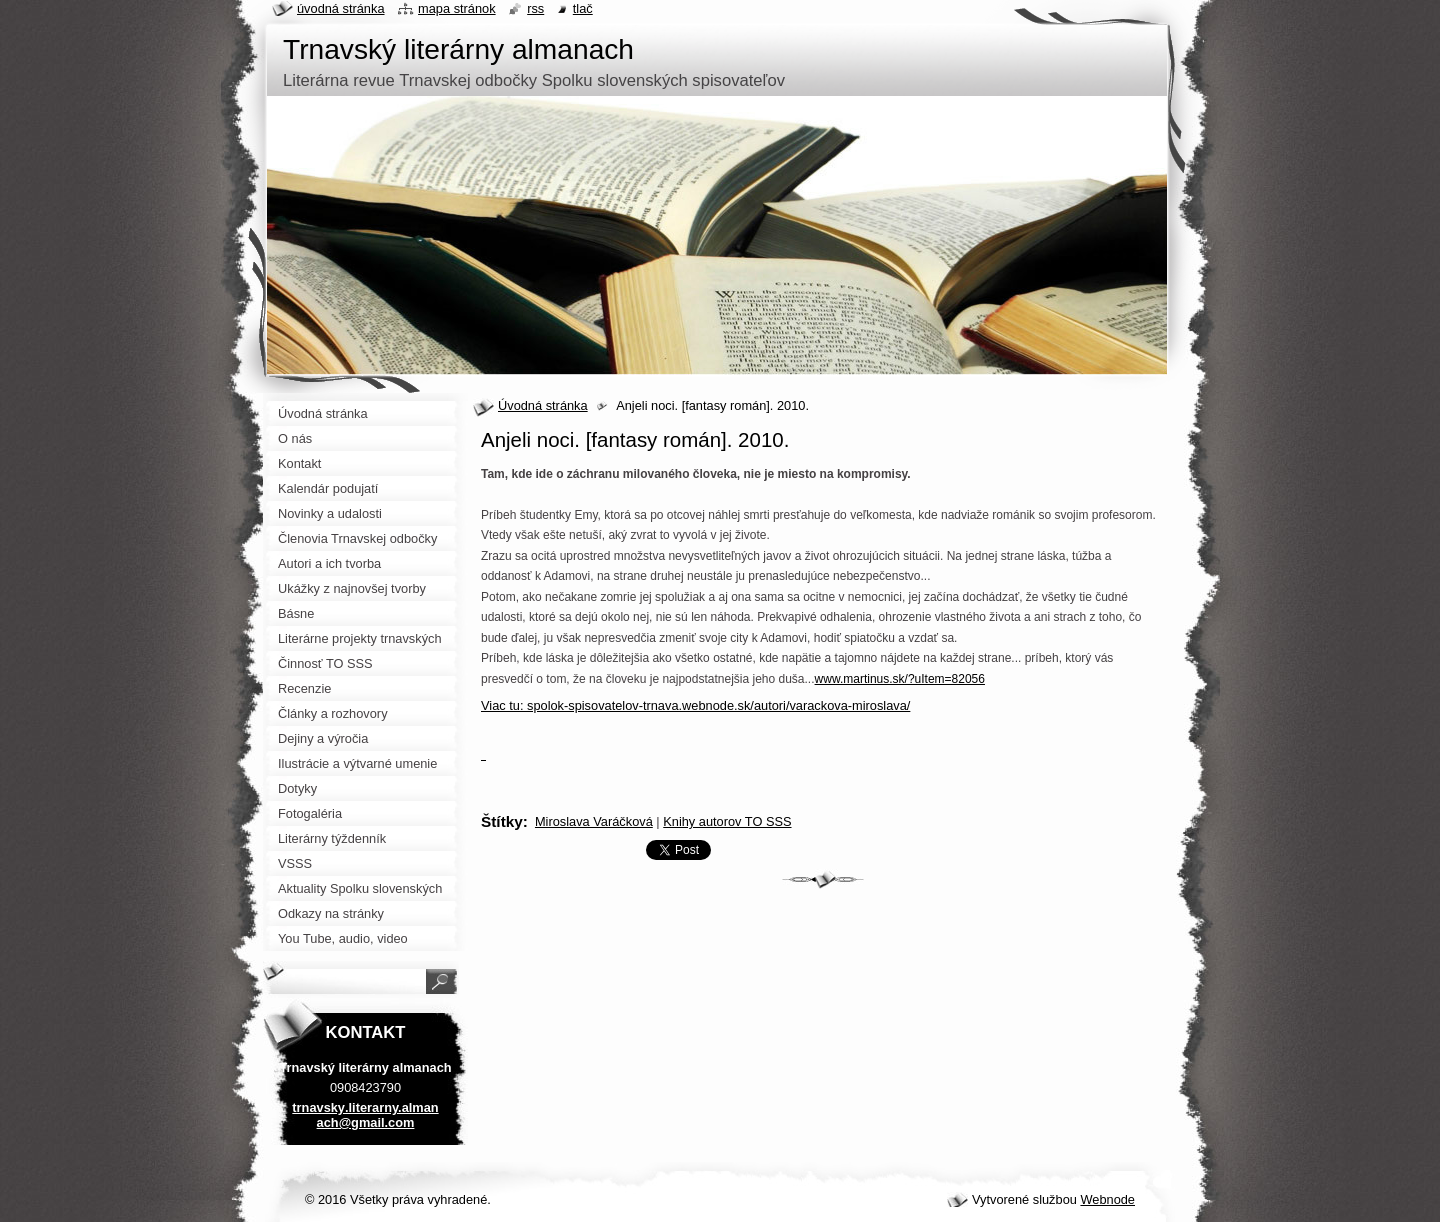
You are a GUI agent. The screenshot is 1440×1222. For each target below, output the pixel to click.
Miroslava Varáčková (594, 821)
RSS (535, 8)
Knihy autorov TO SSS (727, 821)
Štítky (502, 821)
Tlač (583, 8)
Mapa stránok (457, 8)
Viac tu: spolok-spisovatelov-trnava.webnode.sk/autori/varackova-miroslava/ (695, 705)
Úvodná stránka (543, 405)
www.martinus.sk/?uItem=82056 (900, 679)
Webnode (1107, 1199)
